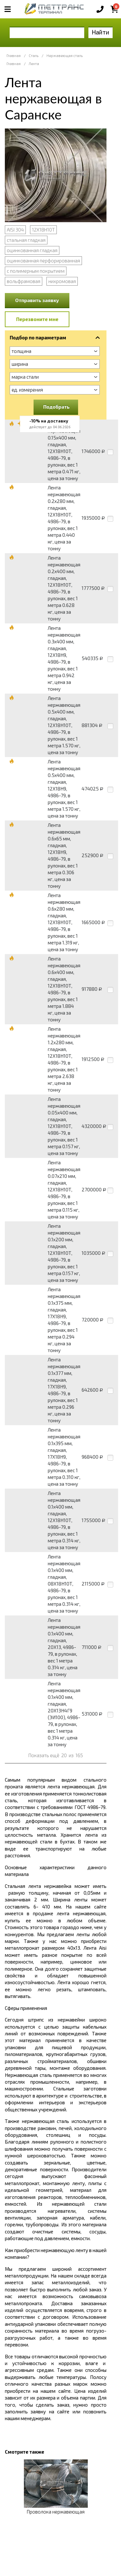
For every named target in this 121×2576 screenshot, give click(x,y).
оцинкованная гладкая (32, 250)
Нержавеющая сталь (64, 55)
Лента (34, 64)
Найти (100, 32)
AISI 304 (15, 229)
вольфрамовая (23, 281)
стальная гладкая (26, 240)
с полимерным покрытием (36, 271)
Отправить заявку (37, 300)
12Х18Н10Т (43, 229)
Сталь (33, 55)
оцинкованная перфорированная (43, 260)
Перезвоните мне (37, 319)
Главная (13, 55)
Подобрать (56, 407)
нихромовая (62, 281)
